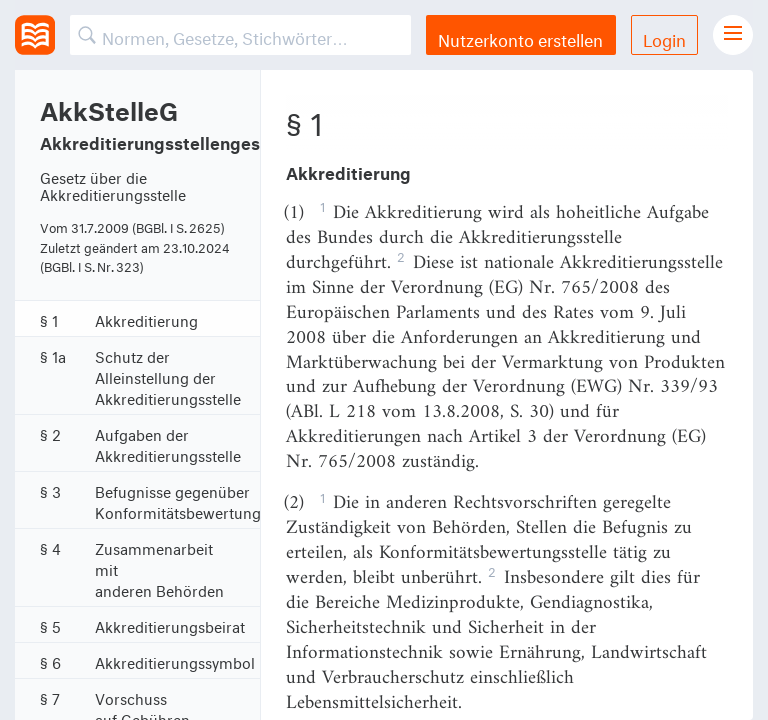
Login (664, 37)
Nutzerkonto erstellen (520, 37)
